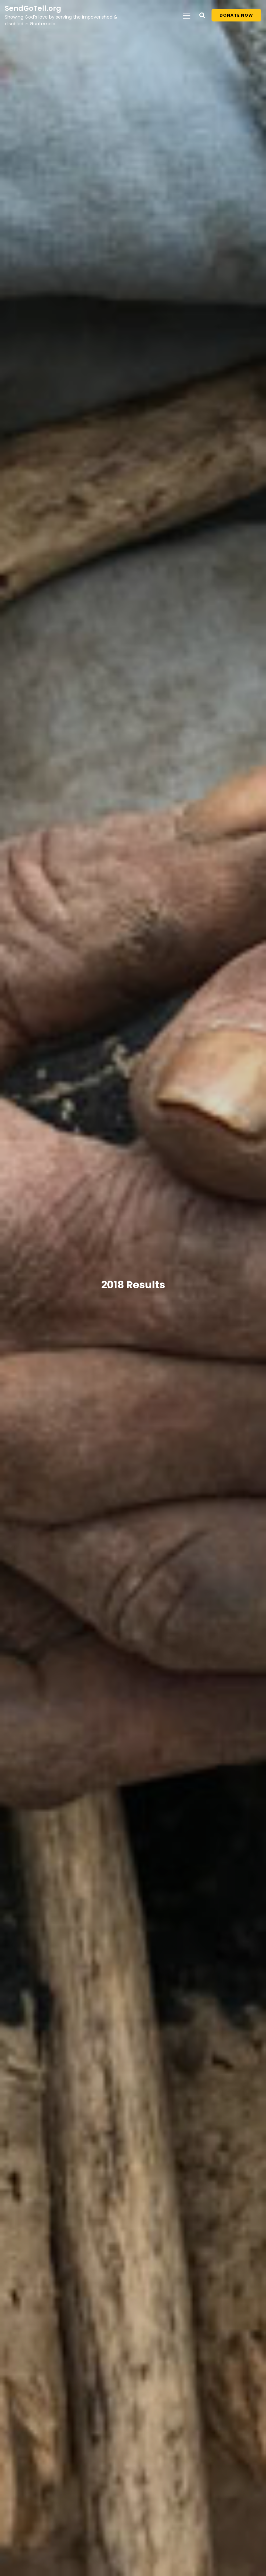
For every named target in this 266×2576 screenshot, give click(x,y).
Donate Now (236, 15)
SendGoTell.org (33, 8)
